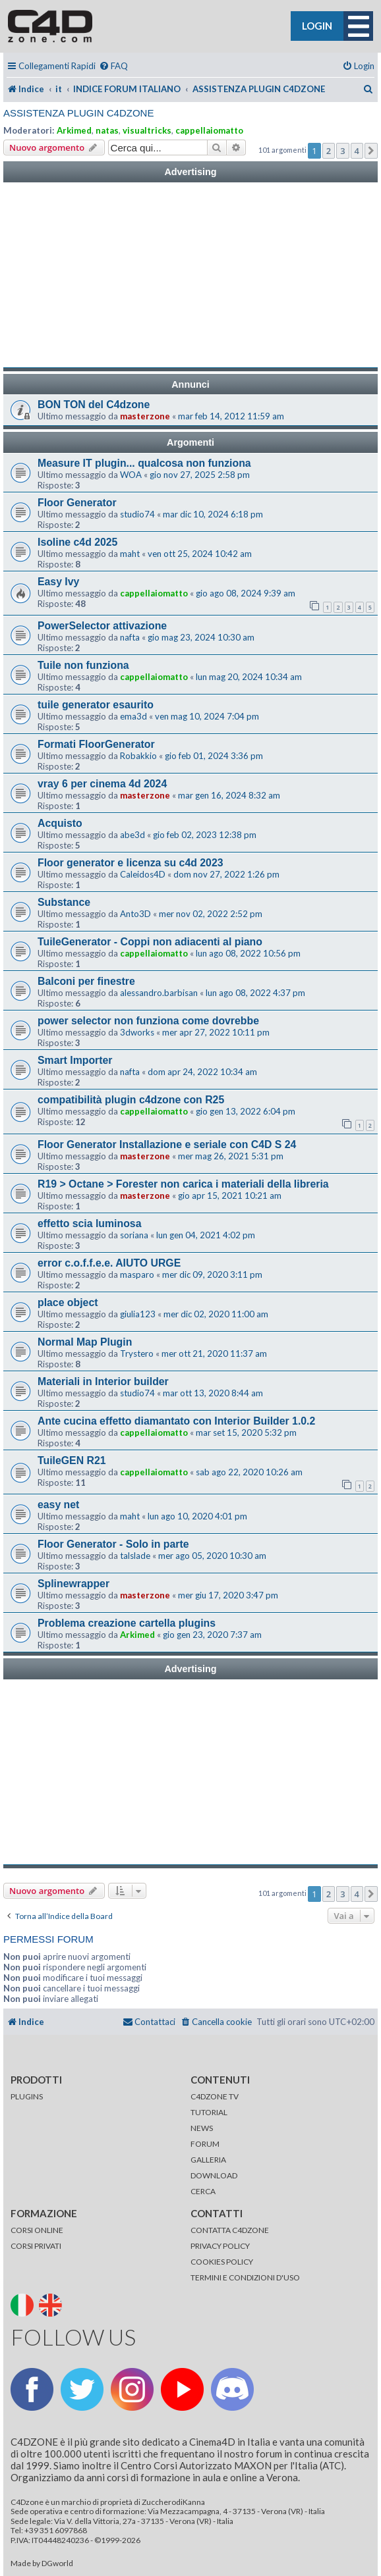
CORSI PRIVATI (36, 2246)
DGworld (57, 2563)
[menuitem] (113, 66)
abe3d (132, 834)
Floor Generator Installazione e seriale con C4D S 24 (167, 1144)
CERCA (203, 2191)
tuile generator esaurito (96, 704)
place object (68, 1302)
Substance (64, 902)
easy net (58, 1504)
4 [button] (357, 151)
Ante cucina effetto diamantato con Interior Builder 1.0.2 (176, 1421)
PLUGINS (27, 2096)
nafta (130, 637)
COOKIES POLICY (221, 2262)
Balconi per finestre (86, 981)
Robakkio (138, 755)
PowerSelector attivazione (102, 625)
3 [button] (342, 151)
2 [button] (328, 151)
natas (107, 130)
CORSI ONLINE (37, 2230)
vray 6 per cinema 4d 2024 (102, 783)
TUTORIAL (208, 2112)
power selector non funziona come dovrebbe (148, 1020)
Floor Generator (77, 502)
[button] (371, 151)
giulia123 (138, 1314)
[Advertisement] (190, 275)
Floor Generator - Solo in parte (113, 1544)
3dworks (137, 1032)
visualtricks (147, 130)
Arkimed (74, 130)
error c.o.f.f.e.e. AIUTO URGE (109, 1263)
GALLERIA (208, 2160)
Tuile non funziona (83, 665)
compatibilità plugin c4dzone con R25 (131, 1099)
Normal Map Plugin (85, 1342)
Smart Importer (75, 1060)
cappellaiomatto (209, 130)
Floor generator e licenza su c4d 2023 (130, 862)
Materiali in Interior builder (103, 1381)
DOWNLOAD (213, 2175)
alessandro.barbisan (159, 992)
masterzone (145, 416)
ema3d (133, 716)
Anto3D (135, 913)
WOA (131, 474)
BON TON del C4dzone (94, 404)
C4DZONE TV (214, 2096)
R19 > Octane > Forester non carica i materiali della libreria (183, 1184)
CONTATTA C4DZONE (229, 2230)
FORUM (205, 2144)
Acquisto (60, 823)
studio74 (137, 514)
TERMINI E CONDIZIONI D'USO (245, 2277)
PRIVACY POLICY (220, 2246)
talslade (135, 1555)
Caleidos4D (142, 874)
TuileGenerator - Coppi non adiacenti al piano (150, 941)
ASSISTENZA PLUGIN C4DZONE (78, 112)
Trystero (137, 1353)
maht (130, 553)
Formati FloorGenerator (96, 744)
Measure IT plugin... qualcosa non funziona (144, 463)
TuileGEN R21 (72, 1460)
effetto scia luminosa (89, 1223)
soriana (134, 1235)
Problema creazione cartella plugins (127, 1623)
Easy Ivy (58, 581)
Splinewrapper (73, 1583)
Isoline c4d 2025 (77, 542)
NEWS (201, 2128)
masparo (137, 1274)
